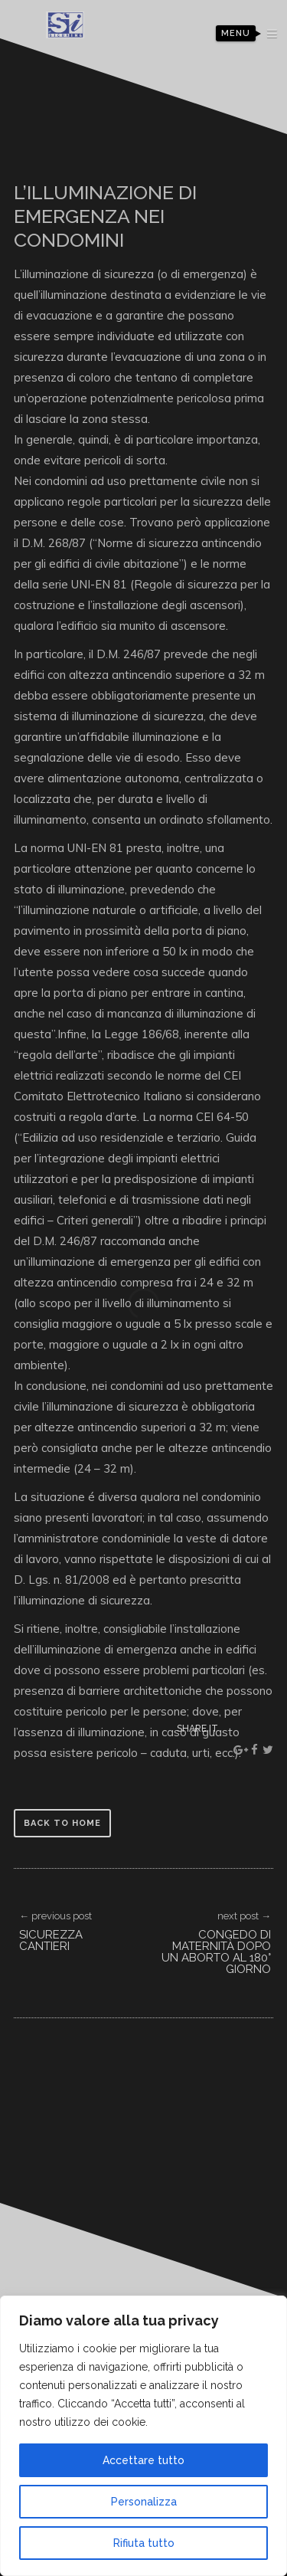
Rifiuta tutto (143, 2543)
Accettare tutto (143, 2460)
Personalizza (144, 2502)
